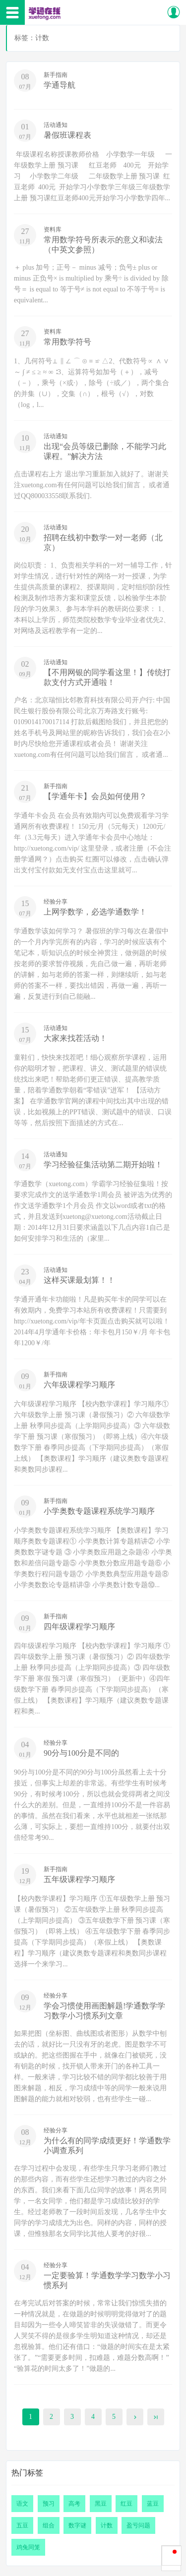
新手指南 (55, 74)
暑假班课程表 (67, 135)
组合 (49, 2525)
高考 (74, 2503)
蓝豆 (153, 2503)
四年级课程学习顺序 (79, 1626)
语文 (22, 2503)
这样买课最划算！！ (79, 1280)
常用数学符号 (67, 342)
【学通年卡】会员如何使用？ (95, 796)
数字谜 (77, 2525)
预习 (49, 2503)
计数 (107, 2525)
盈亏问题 (138, 2525)
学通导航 (59, 85)
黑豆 (101, 2503)
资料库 (53, 229)
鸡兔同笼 (28, 2547)
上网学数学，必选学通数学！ (95, 912)
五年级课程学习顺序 (79, 1879)
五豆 (22, 2525)
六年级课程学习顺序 (79, 1384)
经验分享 (55, 901)
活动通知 (55, 124)
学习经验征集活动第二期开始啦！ (103, 1164)
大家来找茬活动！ (75, 1038)
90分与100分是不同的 (81, 1753)
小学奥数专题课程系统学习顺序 (99, 1511)
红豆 (126, 2503)
